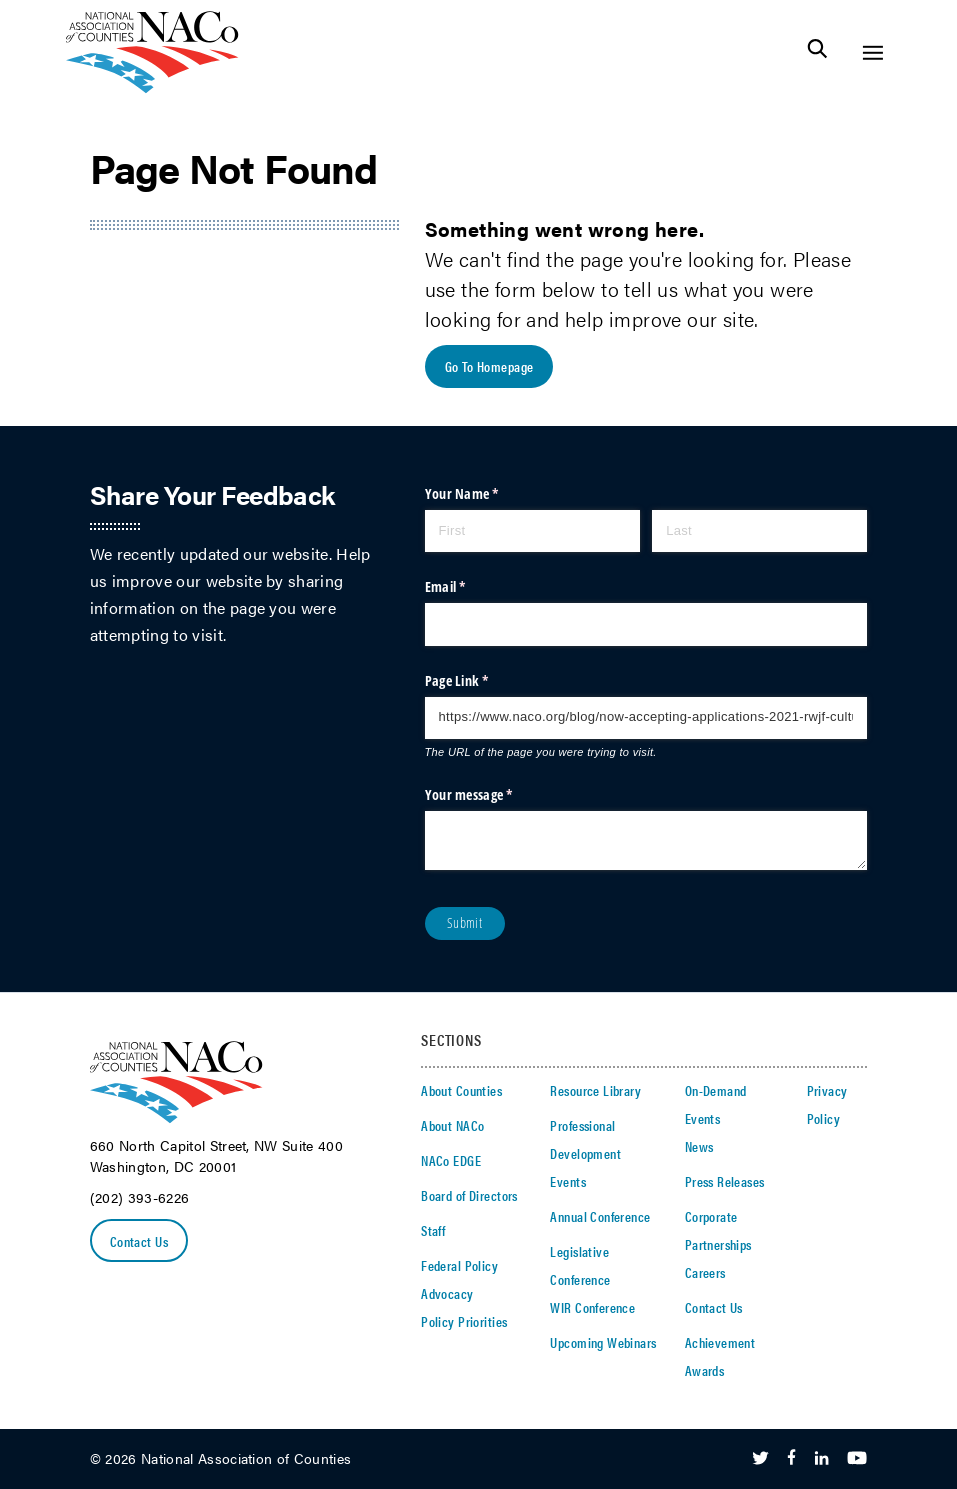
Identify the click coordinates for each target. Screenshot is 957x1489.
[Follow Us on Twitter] (760, 1459)
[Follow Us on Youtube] (857, 1459)
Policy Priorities (464, 1321)
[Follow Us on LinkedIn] (821, 1459)
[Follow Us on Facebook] (791, 1459)
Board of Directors (469, 1195)
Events (568, 1181)
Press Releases (725, 1181)
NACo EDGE (451, 1160)
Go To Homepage (489, 366)
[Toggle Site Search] (817, 52)
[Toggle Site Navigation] (872, 52)
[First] (532, 531)
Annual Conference (600, 1216)
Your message (494, 795)
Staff (433, 1230)
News (699, 1146)
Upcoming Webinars (603, 1342)
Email (470, 587)
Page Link (482, 681)
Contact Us (139, 1241)
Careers (705, 1272)
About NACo (452, 1125)
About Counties (461, 1090)
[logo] (152, 87)
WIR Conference (592, 1307)
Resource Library (595, 1090)
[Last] (759, 531)
